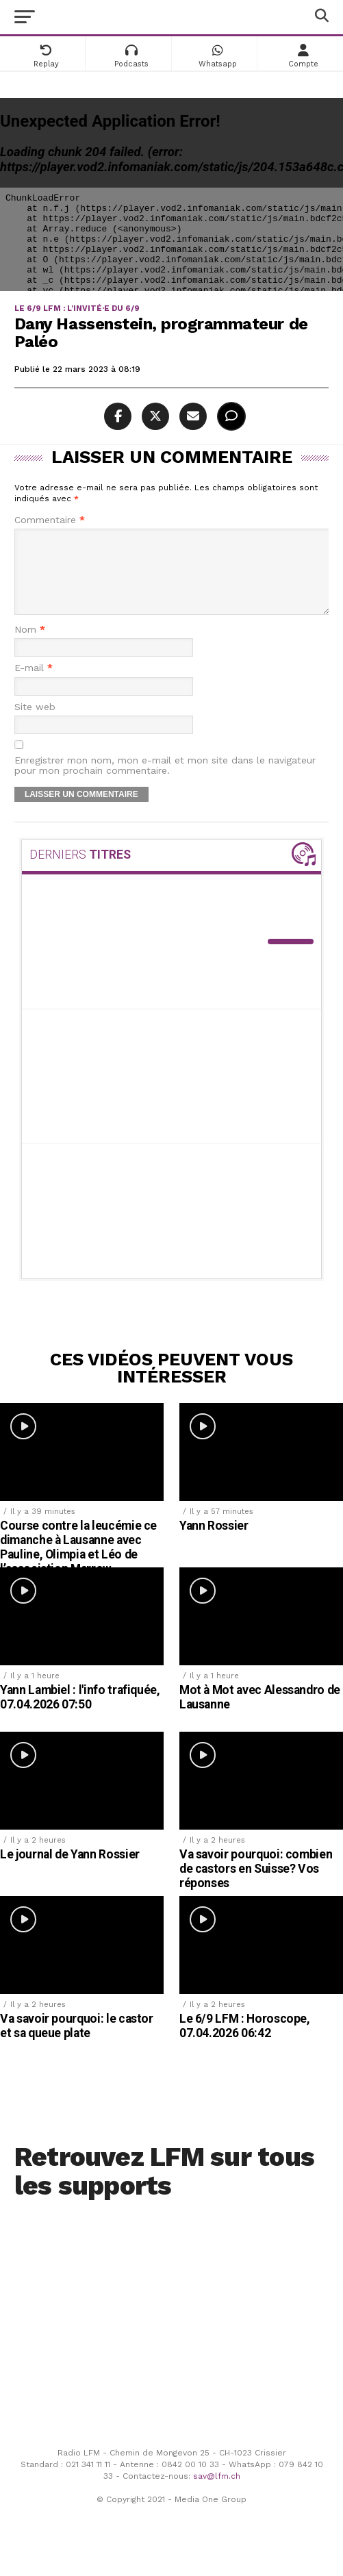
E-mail (33, 684)
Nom (29, 646)
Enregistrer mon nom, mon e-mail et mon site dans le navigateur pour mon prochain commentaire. (165, 782)
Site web (34, 723)
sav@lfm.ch (216, 2492)
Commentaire (49, 520)
